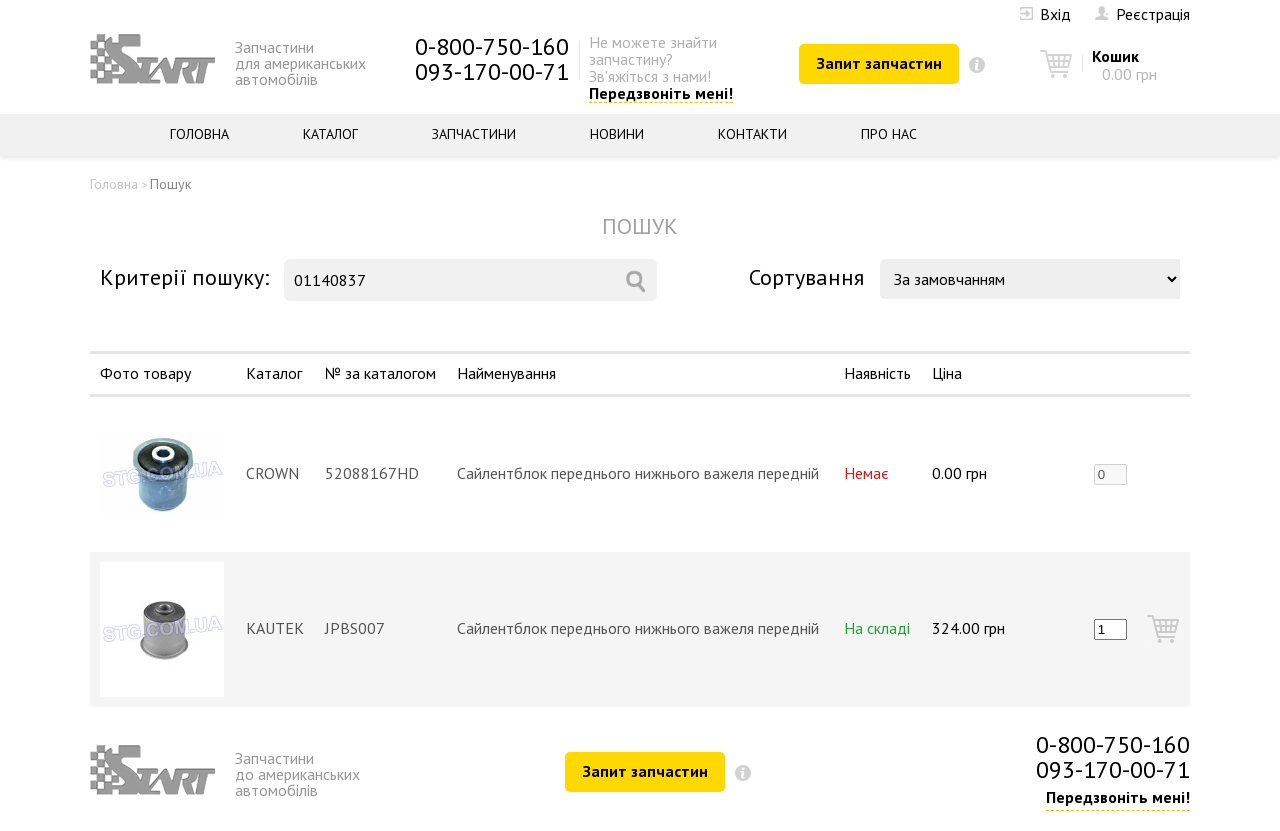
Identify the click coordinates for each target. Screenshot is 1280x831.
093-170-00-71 (492, 71)
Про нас (889, 134)
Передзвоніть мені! (661, 94)
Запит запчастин (879, 63)
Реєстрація (1142, 14)
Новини (617, 134)
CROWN (272, 473)
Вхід (1045, 14)
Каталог (330, 134)
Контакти (752, 134)
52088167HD (372, 473)
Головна (199, 134)
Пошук (170, 184)
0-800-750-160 (492, 46)
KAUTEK (275, 628)
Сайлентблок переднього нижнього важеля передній (638, 473)
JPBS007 (355, 628)
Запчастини (474, 134)
